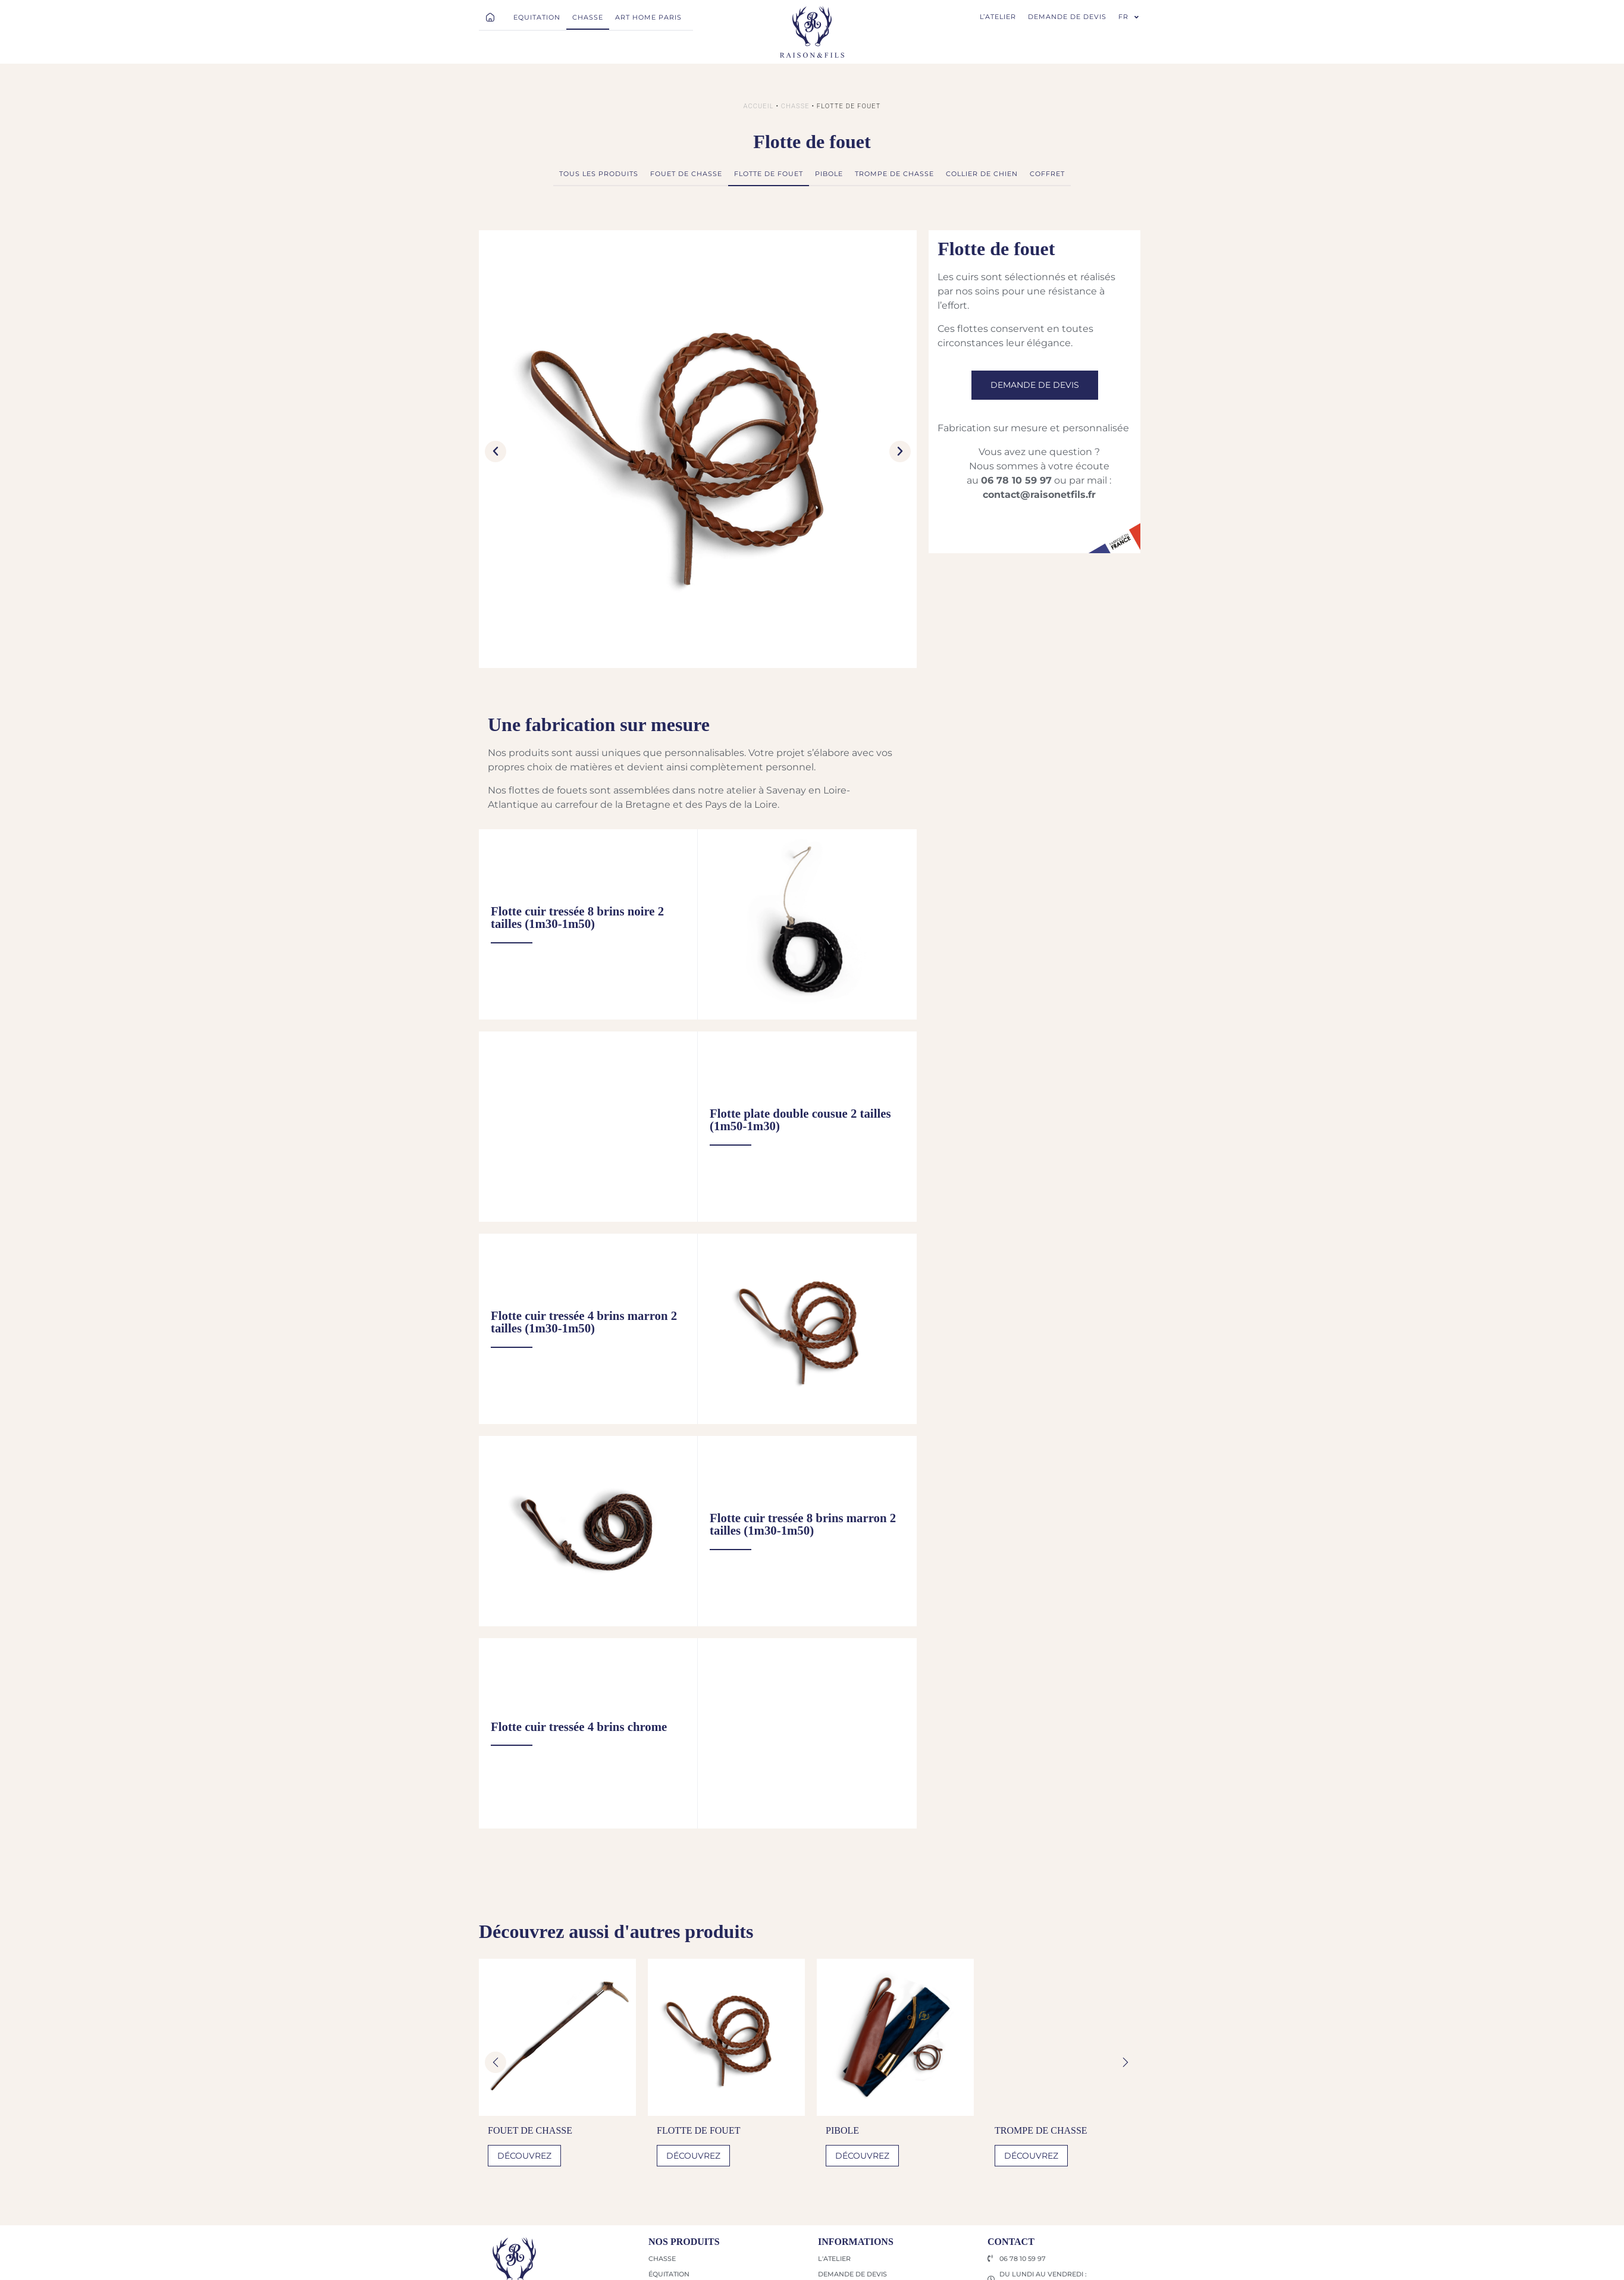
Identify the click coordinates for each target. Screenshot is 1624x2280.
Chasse (795, 106)
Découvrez (524, 2155)
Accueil (759, 106)
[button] (495, 451)
